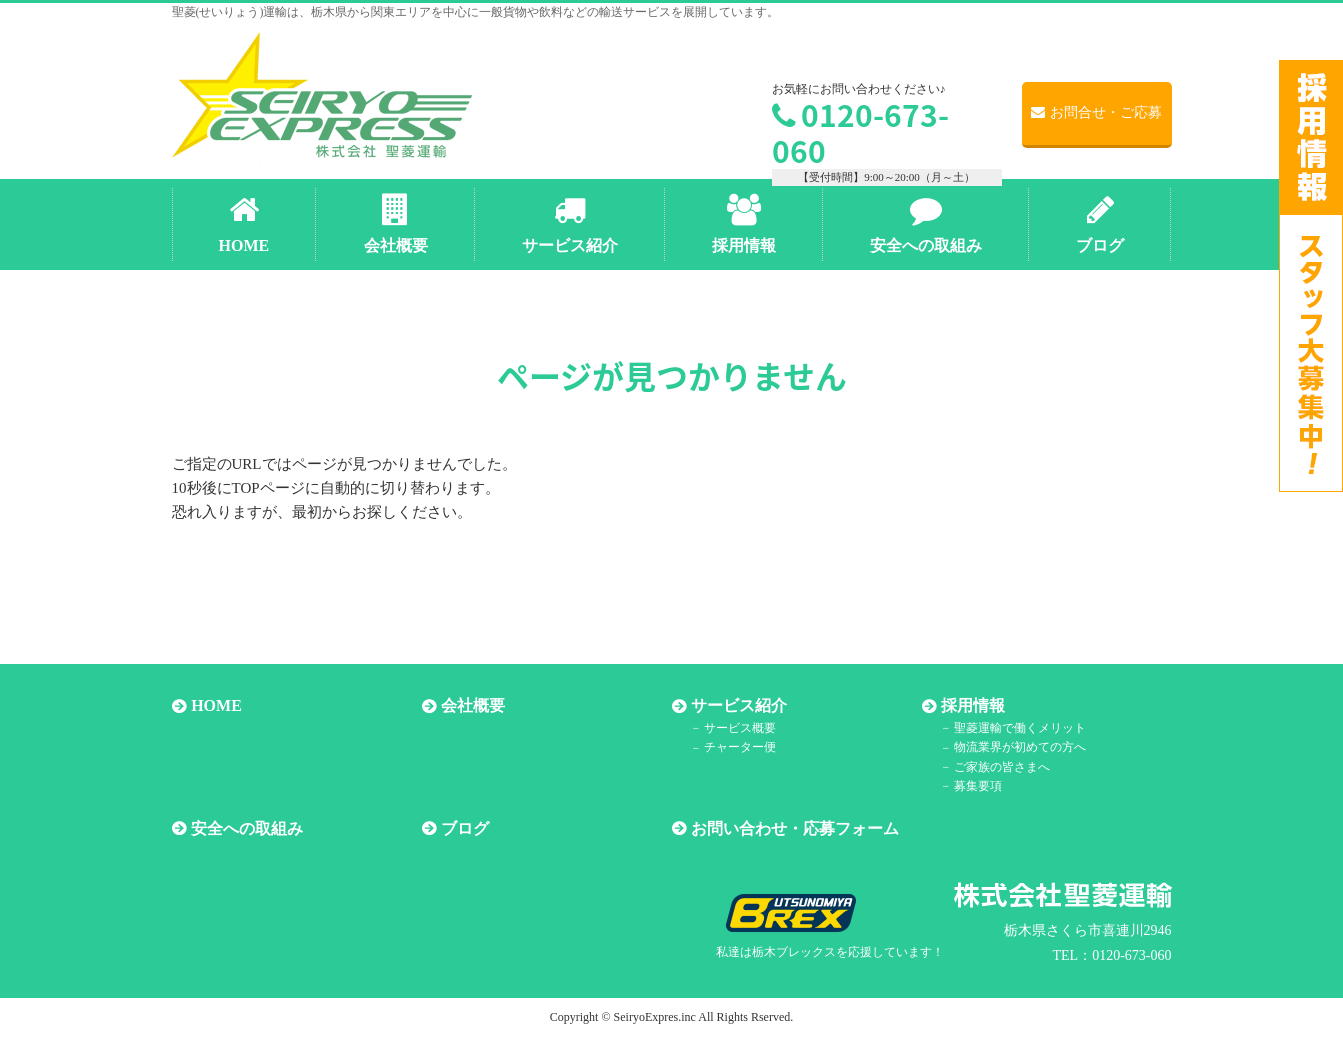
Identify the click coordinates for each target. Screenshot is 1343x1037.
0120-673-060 (860, 132)
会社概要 (473, 706)
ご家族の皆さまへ (1001, 767)
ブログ (465, 828)
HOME (216, 706)
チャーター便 (739, 748)
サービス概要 (739, 728)
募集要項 (977, 786)
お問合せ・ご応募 (1096, 112)
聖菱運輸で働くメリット (1019, 728)
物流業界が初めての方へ (1019, 748)
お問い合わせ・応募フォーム (795, 828)
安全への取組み (247, 828)
